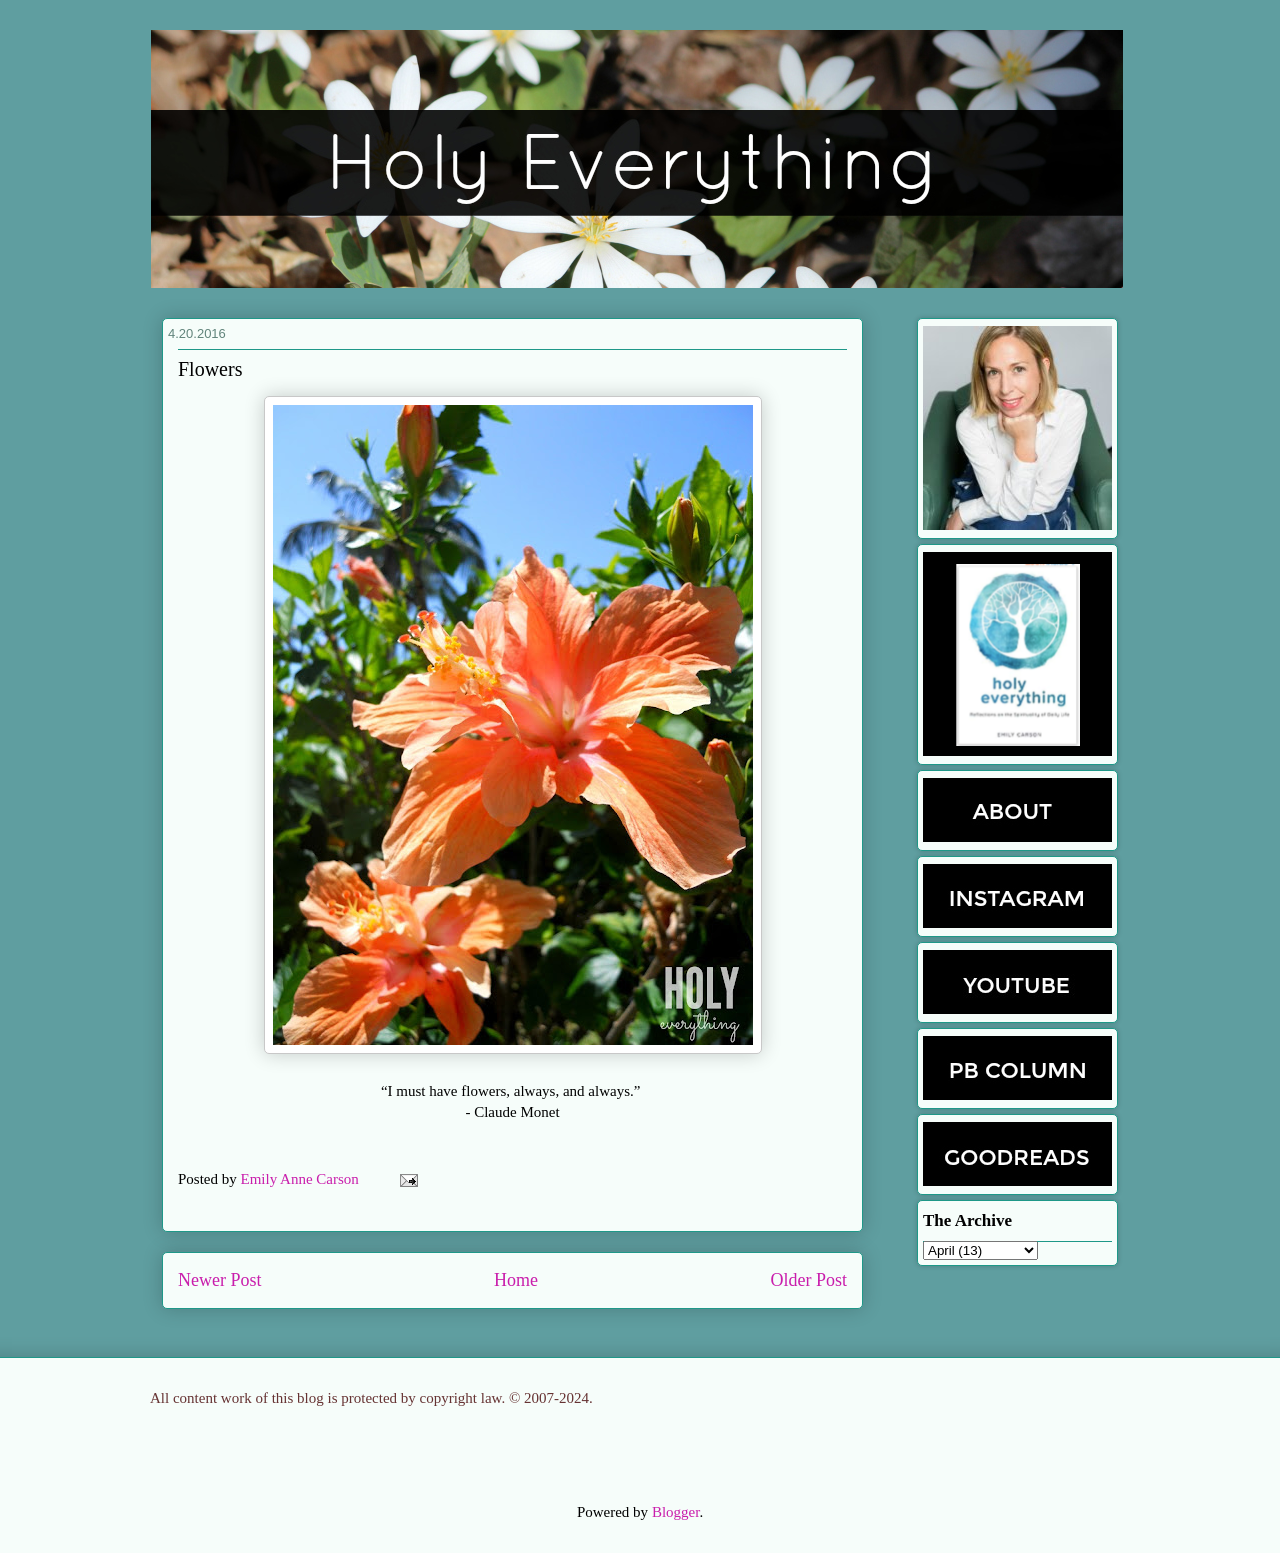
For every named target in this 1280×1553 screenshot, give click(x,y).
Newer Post (220, 1280)
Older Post (809, 1280)
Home (516, 1280)
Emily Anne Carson (302, 1179)
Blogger (676, 1512)
